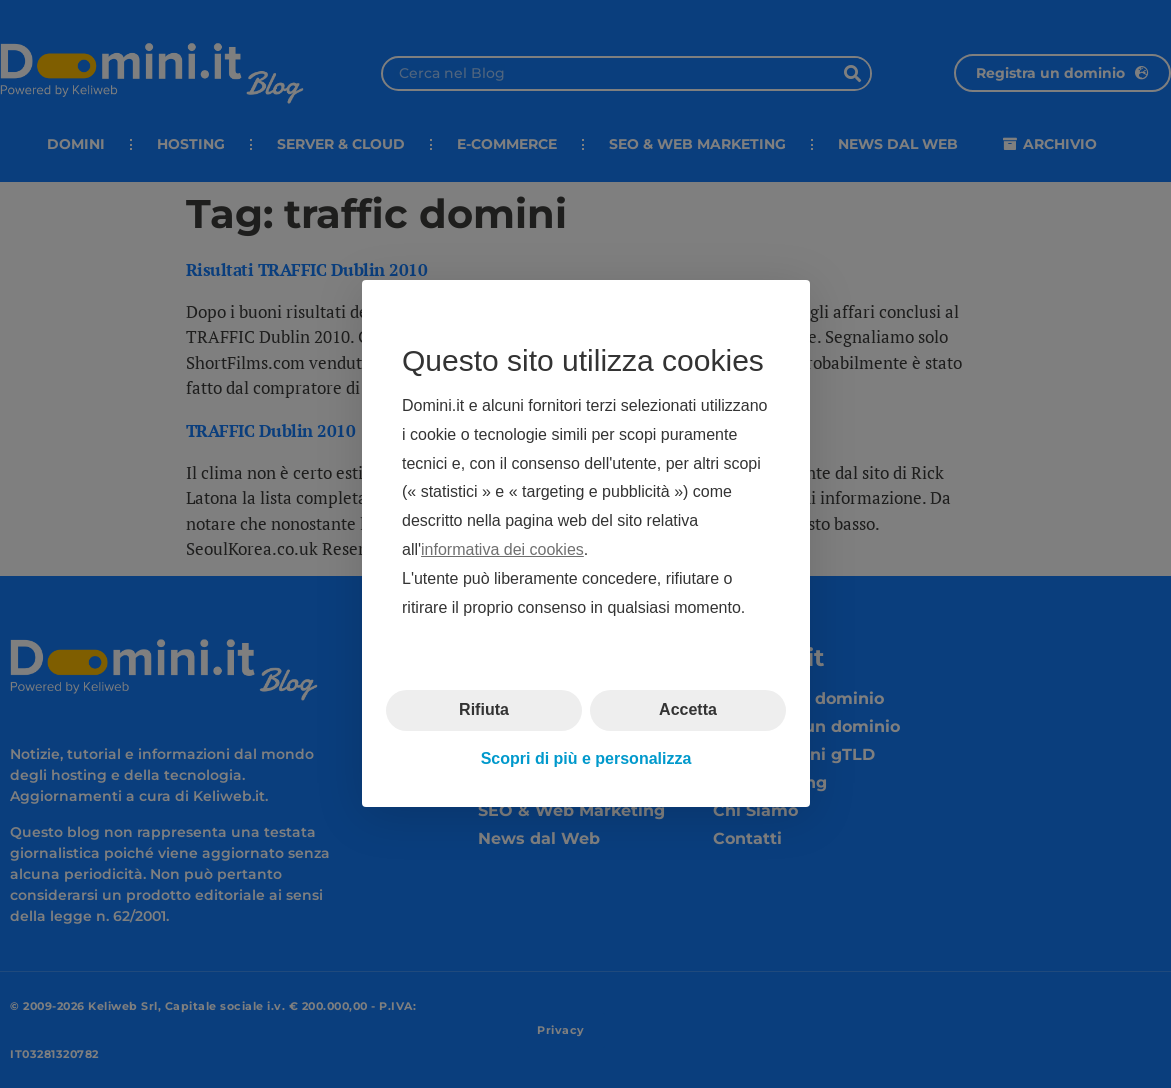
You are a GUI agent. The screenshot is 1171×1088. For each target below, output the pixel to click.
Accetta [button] (688, 710)
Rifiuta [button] (484, 710)
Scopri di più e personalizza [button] (585, 758)
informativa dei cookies (502, 549)
